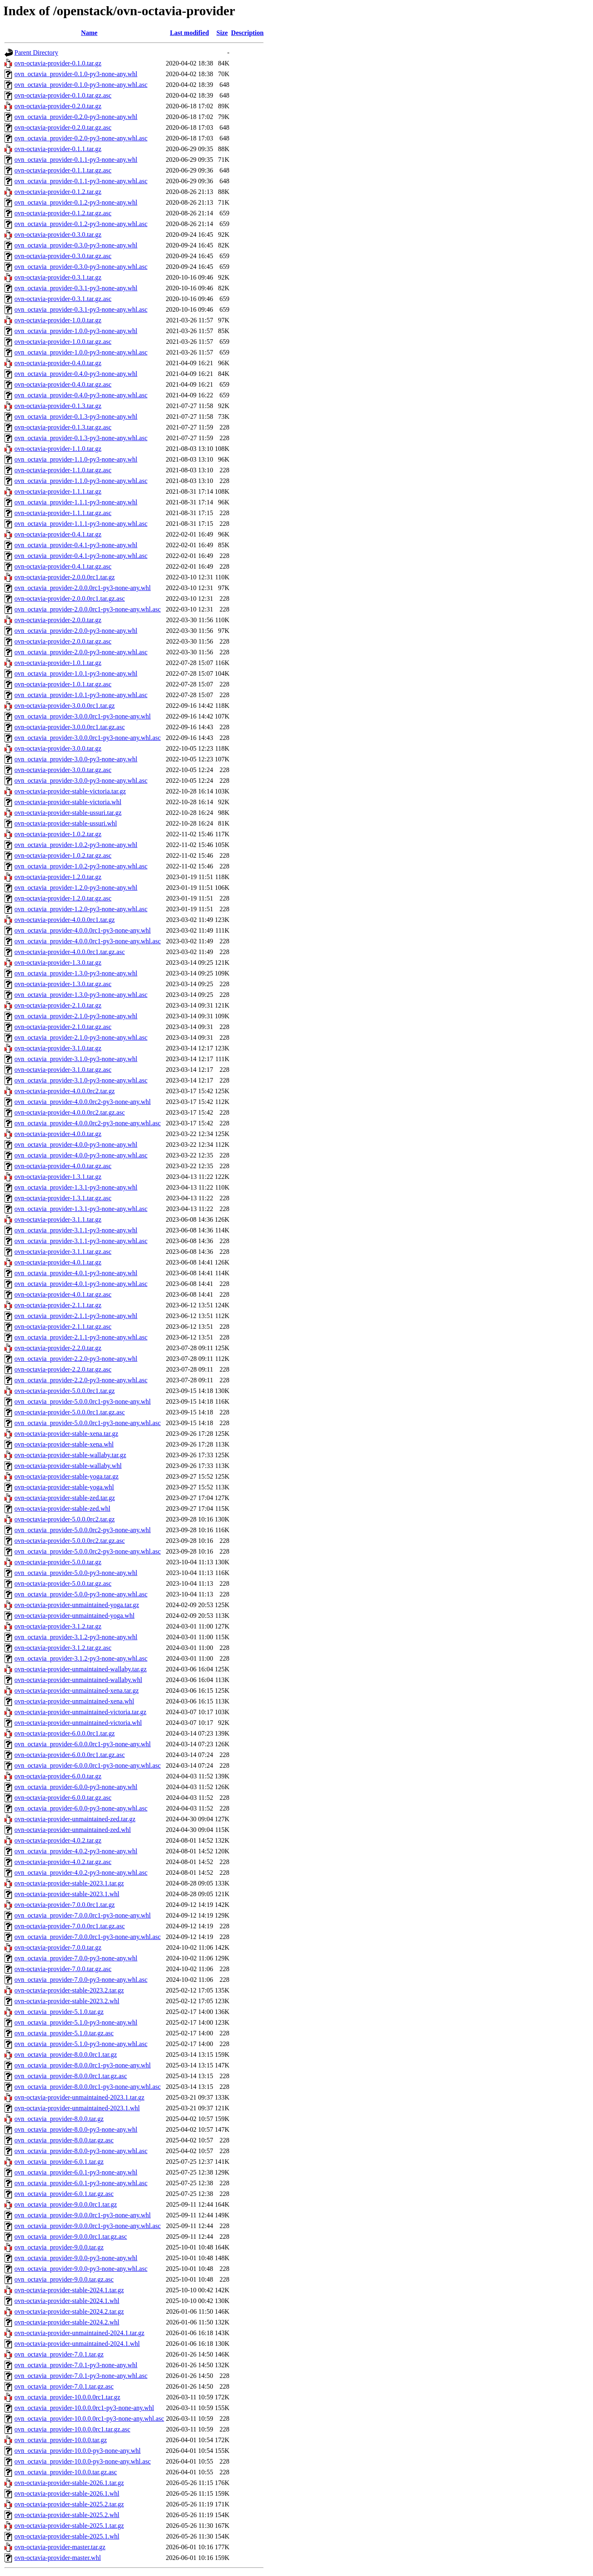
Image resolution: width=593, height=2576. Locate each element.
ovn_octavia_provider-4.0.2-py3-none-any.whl (76, 1851)
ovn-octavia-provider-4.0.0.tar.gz (57, 1133)
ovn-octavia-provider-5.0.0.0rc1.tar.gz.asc (69, 1412)
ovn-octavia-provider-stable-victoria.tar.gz (70, 791)
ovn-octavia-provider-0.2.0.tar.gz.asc (63, 127)
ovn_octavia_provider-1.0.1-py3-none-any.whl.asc (80, 694)
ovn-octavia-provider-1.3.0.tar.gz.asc (63, 983)
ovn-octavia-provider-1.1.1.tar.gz (57, 491)
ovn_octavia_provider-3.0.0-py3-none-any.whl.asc (80, 780)
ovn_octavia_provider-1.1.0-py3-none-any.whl (76, 459)
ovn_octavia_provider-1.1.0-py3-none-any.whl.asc (80, 480)
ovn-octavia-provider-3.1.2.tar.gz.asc (63, 1647)
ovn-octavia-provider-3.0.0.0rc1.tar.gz (64, 705)
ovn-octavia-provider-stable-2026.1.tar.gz (69, 2482)
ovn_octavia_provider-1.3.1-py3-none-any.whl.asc (80, 1208)
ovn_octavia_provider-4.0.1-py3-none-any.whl (76, 1272)
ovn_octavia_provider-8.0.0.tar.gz (59, 2118)
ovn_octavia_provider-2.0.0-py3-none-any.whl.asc (80, 652)
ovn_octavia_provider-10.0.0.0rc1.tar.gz (67, 2397)
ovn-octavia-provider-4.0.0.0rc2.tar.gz (64, 1090)
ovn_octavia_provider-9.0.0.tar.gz (59, 2247)
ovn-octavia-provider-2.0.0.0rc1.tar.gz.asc (69, 598)
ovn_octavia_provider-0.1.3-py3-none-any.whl (76, 416)
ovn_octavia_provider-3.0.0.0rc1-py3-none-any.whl (82, 716)
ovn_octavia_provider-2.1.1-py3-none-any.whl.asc (80, 1337)
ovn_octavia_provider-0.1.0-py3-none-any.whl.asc (80, 84)
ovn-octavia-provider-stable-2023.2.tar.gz (69, 1990)
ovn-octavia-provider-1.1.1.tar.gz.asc (63, 512)
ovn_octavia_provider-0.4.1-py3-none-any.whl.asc (80, 555)
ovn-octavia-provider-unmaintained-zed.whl (72, 1829)
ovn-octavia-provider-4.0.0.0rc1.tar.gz (64, 919)
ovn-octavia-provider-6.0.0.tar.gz (57, 1776)
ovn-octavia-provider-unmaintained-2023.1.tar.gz (79, 2097)
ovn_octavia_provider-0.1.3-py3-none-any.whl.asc (80, 437)
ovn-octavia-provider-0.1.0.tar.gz (57, 63)
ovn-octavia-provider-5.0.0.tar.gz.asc (63, 1583)
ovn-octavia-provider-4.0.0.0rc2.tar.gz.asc (69, 1112)
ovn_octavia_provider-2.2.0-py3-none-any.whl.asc (80, 1380)
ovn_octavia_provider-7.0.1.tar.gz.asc (64, 2386)
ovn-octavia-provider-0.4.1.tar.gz (57, 534)
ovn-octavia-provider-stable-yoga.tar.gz (66, 1476)
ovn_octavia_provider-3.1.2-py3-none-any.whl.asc (80, 1658)
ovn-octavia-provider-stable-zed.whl (62, 1508)
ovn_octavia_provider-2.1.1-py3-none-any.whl (76, 1315)
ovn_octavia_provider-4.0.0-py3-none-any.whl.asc (80, 1155)
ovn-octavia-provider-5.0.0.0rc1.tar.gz (64, 1390)
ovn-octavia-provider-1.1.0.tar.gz (57, 448)
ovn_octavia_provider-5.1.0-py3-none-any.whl (76, 2022)
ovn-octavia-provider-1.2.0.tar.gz (57, 876)
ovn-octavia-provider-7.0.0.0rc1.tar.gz (64, 1904)
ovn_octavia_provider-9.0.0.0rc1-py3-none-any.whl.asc (87, 2225)
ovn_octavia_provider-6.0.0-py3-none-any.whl (76, 1786)
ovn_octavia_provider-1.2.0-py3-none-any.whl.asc (80, 908)
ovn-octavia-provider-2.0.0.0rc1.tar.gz (64, 577)
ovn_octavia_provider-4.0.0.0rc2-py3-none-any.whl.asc (87, 1123)
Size (222, 32)
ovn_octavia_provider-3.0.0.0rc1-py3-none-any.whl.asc (87, 737)
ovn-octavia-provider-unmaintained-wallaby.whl (78, 1679)
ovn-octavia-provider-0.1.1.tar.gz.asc (63, 170)
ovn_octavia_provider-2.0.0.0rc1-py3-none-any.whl (82, 587)
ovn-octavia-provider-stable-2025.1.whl (66, 2536)
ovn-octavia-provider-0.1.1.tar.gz (57, 148)
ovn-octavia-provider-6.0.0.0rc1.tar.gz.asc (69, 1754)
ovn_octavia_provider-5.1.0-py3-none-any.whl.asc (80, 2043)
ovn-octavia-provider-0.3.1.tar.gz (57, 277)
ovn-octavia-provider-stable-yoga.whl (64, 1487)
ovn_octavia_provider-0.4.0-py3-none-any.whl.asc (80, 395)
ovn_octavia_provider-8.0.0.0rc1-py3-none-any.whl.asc (87, 2086)
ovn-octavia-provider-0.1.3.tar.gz (57, 405)
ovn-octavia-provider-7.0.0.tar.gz (57, 1947)
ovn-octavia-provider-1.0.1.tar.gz (57, 662)
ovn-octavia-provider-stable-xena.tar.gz (66, 1433)
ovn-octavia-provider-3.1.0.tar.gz (57, 1048)
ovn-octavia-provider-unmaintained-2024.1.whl (77, 2343)
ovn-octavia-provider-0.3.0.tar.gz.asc (63, 255)
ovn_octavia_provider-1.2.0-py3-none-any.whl (76, 887)
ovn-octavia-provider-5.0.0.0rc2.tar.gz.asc (69, 1540)
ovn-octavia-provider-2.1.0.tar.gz (57, 1005)
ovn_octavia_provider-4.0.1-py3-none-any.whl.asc (80, 1283)
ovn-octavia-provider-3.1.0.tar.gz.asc (63, 1069)
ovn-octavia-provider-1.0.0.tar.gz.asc (63, 341)
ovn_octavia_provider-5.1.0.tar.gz (59, 2011)
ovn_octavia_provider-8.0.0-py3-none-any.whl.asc (80, 2150)
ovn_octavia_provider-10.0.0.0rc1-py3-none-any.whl (84, 2407)
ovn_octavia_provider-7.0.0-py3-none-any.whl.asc (80, 1979)
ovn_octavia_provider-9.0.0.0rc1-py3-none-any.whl (82, 2215)
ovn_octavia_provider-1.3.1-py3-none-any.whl (76, 1187)
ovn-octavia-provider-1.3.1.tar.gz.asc (63, 1198)
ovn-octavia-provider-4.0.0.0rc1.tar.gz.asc (69, 951)
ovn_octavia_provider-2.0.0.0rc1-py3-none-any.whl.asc (87, 609)
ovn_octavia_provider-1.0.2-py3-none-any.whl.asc (80, 866)
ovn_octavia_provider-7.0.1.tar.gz (59, 2354)
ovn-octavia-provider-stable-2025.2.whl (66, 2514)
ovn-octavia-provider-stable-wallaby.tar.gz (70, 1454)
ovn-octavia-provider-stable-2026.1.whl (66, 2493)
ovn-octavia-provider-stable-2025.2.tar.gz (69, 2504)
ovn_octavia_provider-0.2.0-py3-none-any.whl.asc (80, 138)
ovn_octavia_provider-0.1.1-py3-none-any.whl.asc (80, 180)
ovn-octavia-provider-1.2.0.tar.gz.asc (63, 898)
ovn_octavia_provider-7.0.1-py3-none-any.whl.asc (80, 2375)
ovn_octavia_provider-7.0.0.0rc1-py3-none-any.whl (82, 1915)
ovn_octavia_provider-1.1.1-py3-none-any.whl (76, 502)
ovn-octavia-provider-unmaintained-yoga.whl (74, 1615)
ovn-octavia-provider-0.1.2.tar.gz (57, 191)
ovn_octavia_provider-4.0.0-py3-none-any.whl (76, 1144)
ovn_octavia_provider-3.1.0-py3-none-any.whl (76, 1058)
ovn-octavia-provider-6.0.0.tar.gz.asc (63, 1797)
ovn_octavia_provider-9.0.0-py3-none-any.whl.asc (80, 2268)
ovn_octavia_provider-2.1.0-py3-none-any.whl (76, 1016)
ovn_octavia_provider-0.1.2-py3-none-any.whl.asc (80, 223)
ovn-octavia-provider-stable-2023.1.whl (66, 1893)
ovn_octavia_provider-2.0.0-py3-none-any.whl (76, 630)
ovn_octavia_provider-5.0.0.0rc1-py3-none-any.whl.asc (87, 1422)
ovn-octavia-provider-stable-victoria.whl (67, 801)
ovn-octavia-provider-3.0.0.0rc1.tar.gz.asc (69, 726)
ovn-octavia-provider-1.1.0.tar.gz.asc (63, 470)
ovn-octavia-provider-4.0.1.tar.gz (57, 1262)
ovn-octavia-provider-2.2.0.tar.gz (57, 1347)
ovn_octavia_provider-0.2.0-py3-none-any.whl (76, 116)
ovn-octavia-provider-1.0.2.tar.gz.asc (63, 855)
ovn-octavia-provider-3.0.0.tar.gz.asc (63, 769)
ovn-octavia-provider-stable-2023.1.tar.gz (69, 1883)
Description (247, 32)
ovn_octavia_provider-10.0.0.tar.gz (60, 2439)
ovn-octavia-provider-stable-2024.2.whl (66, 2322)
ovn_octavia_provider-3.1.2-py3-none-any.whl (76, 1636)
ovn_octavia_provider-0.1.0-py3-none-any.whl (76, 73)
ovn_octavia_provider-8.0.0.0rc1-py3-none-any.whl (82, 2065)
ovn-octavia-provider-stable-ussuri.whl (65, 823)
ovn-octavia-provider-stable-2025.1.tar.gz (69, 2525)
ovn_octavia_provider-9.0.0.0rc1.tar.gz (65, 2204)
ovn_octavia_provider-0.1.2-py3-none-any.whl (76, 202)
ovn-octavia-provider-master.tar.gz (59, 2546)
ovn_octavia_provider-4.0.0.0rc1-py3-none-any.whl (82, 930)
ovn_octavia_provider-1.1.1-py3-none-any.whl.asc (80, 523)
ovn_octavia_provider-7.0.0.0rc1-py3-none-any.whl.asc (87, 1936)
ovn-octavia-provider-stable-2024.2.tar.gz (69, 2311)
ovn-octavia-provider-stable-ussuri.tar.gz (67, 812)
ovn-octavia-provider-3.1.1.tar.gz (57, 1219)
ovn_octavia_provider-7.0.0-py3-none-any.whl (76, 1958)
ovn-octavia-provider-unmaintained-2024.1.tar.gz (79, 2332)
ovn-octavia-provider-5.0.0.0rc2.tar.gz (64, 1519)
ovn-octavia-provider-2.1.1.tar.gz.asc (63, 1326)
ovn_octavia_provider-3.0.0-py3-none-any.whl (76, 759)
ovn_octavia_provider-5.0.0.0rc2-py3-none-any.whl (82, 1529)
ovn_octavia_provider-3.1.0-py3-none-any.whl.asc (80, 1080)
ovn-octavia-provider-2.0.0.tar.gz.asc (63, 641)
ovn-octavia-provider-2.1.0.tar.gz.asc (63, 1026)
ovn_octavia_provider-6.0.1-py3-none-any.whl (76, 2172)
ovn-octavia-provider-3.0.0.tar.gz (57, 748)
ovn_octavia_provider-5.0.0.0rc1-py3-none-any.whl (82, 1401)
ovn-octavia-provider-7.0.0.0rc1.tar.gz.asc (69, 1926)
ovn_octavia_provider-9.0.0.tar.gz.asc (64, 2279)
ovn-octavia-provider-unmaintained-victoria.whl (78, 1722)
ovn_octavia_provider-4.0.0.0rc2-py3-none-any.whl (82, 1101)
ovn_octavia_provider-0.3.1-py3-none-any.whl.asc (80, 309)
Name (89, 32)
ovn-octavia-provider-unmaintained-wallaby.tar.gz (80, 1669)
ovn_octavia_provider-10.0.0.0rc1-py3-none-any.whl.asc (89, 2418)
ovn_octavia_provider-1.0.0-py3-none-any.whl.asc (80, 352)
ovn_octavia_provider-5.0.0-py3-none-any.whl (76, 1572)
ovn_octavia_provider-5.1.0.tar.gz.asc (64, 2033)
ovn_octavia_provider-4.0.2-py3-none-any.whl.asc (80, 1872)
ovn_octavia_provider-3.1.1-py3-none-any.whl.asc (80, 1240)
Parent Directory (36, 52)
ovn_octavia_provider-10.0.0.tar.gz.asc (65, 2472)
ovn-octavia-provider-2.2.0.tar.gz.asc (63, 1369)
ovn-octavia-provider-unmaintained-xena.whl (74, 1701)
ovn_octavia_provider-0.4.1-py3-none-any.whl (76, 544)
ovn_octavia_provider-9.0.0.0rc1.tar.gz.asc (70, 2236)
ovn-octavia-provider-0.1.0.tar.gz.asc (63, 95)
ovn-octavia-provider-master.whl (57, 2557)
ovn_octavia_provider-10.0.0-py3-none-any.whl (77, 2450)
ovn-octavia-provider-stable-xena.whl (64, 1444)
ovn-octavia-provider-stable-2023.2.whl (66, 2000)
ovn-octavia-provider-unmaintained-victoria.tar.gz (80, 1711)
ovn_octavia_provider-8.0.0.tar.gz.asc (64, 2140)
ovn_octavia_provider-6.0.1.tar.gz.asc (64, 2193)
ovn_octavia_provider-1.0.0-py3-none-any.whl (76, 330)
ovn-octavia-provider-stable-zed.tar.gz (64, 1497)
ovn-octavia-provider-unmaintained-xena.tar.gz (76, 1690)
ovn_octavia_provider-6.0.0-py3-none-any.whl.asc (80, 1808)
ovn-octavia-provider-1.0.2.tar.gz (57, 834)
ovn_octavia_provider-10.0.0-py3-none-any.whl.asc (82, 2461)
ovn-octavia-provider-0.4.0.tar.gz (57, 362)
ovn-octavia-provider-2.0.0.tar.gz (57, 619)
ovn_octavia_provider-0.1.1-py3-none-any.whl (76, 159)
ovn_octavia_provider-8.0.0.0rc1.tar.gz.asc (70, 2075)
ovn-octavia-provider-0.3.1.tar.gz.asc (63, 298)
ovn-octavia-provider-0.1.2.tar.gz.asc (63, 213)
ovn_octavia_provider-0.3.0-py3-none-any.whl (76, 245)
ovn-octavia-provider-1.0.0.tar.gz (57, 320)
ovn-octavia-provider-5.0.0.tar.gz (57, 1562)
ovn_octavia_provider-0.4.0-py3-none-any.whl (76, 373)
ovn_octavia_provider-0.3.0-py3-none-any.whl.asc (80, 266)
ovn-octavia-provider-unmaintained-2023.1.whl (77, 2108)
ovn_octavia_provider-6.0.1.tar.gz (59, 2161)
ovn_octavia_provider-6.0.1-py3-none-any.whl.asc (80, 2182)
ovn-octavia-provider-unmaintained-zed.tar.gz (74, 1818)
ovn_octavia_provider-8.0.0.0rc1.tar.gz (65, 2054)
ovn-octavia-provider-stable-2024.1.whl (66, 2300)
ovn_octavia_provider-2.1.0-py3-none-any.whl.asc (80, 1037)
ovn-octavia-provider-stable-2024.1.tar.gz (69, 2290)
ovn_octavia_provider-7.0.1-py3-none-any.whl (76, 2364)
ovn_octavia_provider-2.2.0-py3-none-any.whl (76, 1358)
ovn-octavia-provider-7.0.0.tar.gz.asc (63, 1968)
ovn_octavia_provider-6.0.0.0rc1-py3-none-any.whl (82, 1744)
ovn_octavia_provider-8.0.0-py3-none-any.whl (76, 2129)
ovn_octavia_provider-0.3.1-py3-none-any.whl (76, 288)
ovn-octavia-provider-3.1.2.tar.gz (57, 1626)
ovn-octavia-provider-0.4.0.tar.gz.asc (63, 384)
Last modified (189, 32)
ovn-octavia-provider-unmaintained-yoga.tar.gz (76, 1604)
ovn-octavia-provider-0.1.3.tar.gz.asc (63, 427)
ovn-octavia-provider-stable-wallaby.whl (67, 1465)
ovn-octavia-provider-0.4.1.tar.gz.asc (63, 566)
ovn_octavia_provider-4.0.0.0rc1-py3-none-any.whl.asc (87, 941)
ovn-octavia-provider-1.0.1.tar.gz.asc (63, 684)
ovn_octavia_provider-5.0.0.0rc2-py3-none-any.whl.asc (87, 1551)
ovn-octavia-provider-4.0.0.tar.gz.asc (63, 1165)
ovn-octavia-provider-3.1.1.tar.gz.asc (63, 1251)
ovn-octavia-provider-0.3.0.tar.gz (57, 234)
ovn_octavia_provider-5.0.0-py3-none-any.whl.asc (80, 1594)
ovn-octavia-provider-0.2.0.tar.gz (57, 106)
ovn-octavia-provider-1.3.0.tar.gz (57, 962)
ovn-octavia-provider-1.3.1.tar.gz (57, 1176)
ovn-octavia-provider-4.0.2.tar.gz (57, 1840)
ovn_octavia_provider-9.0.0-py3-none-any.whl (76, 2257)
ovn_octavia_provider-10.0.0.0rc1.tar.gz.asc (72, 2429)
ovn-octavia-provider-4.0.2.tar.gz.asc (63, 1861)
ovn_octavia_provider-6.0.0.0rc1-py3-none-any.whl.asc (87, 1765)
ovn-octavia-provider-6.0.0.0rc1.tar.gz (64, 1733)
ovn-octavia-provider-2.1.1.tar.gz (57, 1305)
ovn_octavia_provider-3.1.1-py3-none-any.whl (76, 1230)
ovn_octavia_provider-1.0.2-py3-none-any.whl (76, 844)
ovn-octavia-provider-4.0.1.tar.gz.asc (63, 1294)
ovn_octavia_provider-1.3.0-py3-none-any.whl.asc (80, 994)
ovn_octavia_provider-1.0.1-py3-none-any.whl (76, 673)
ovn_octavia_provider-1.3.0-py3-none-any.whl (76, 973)
